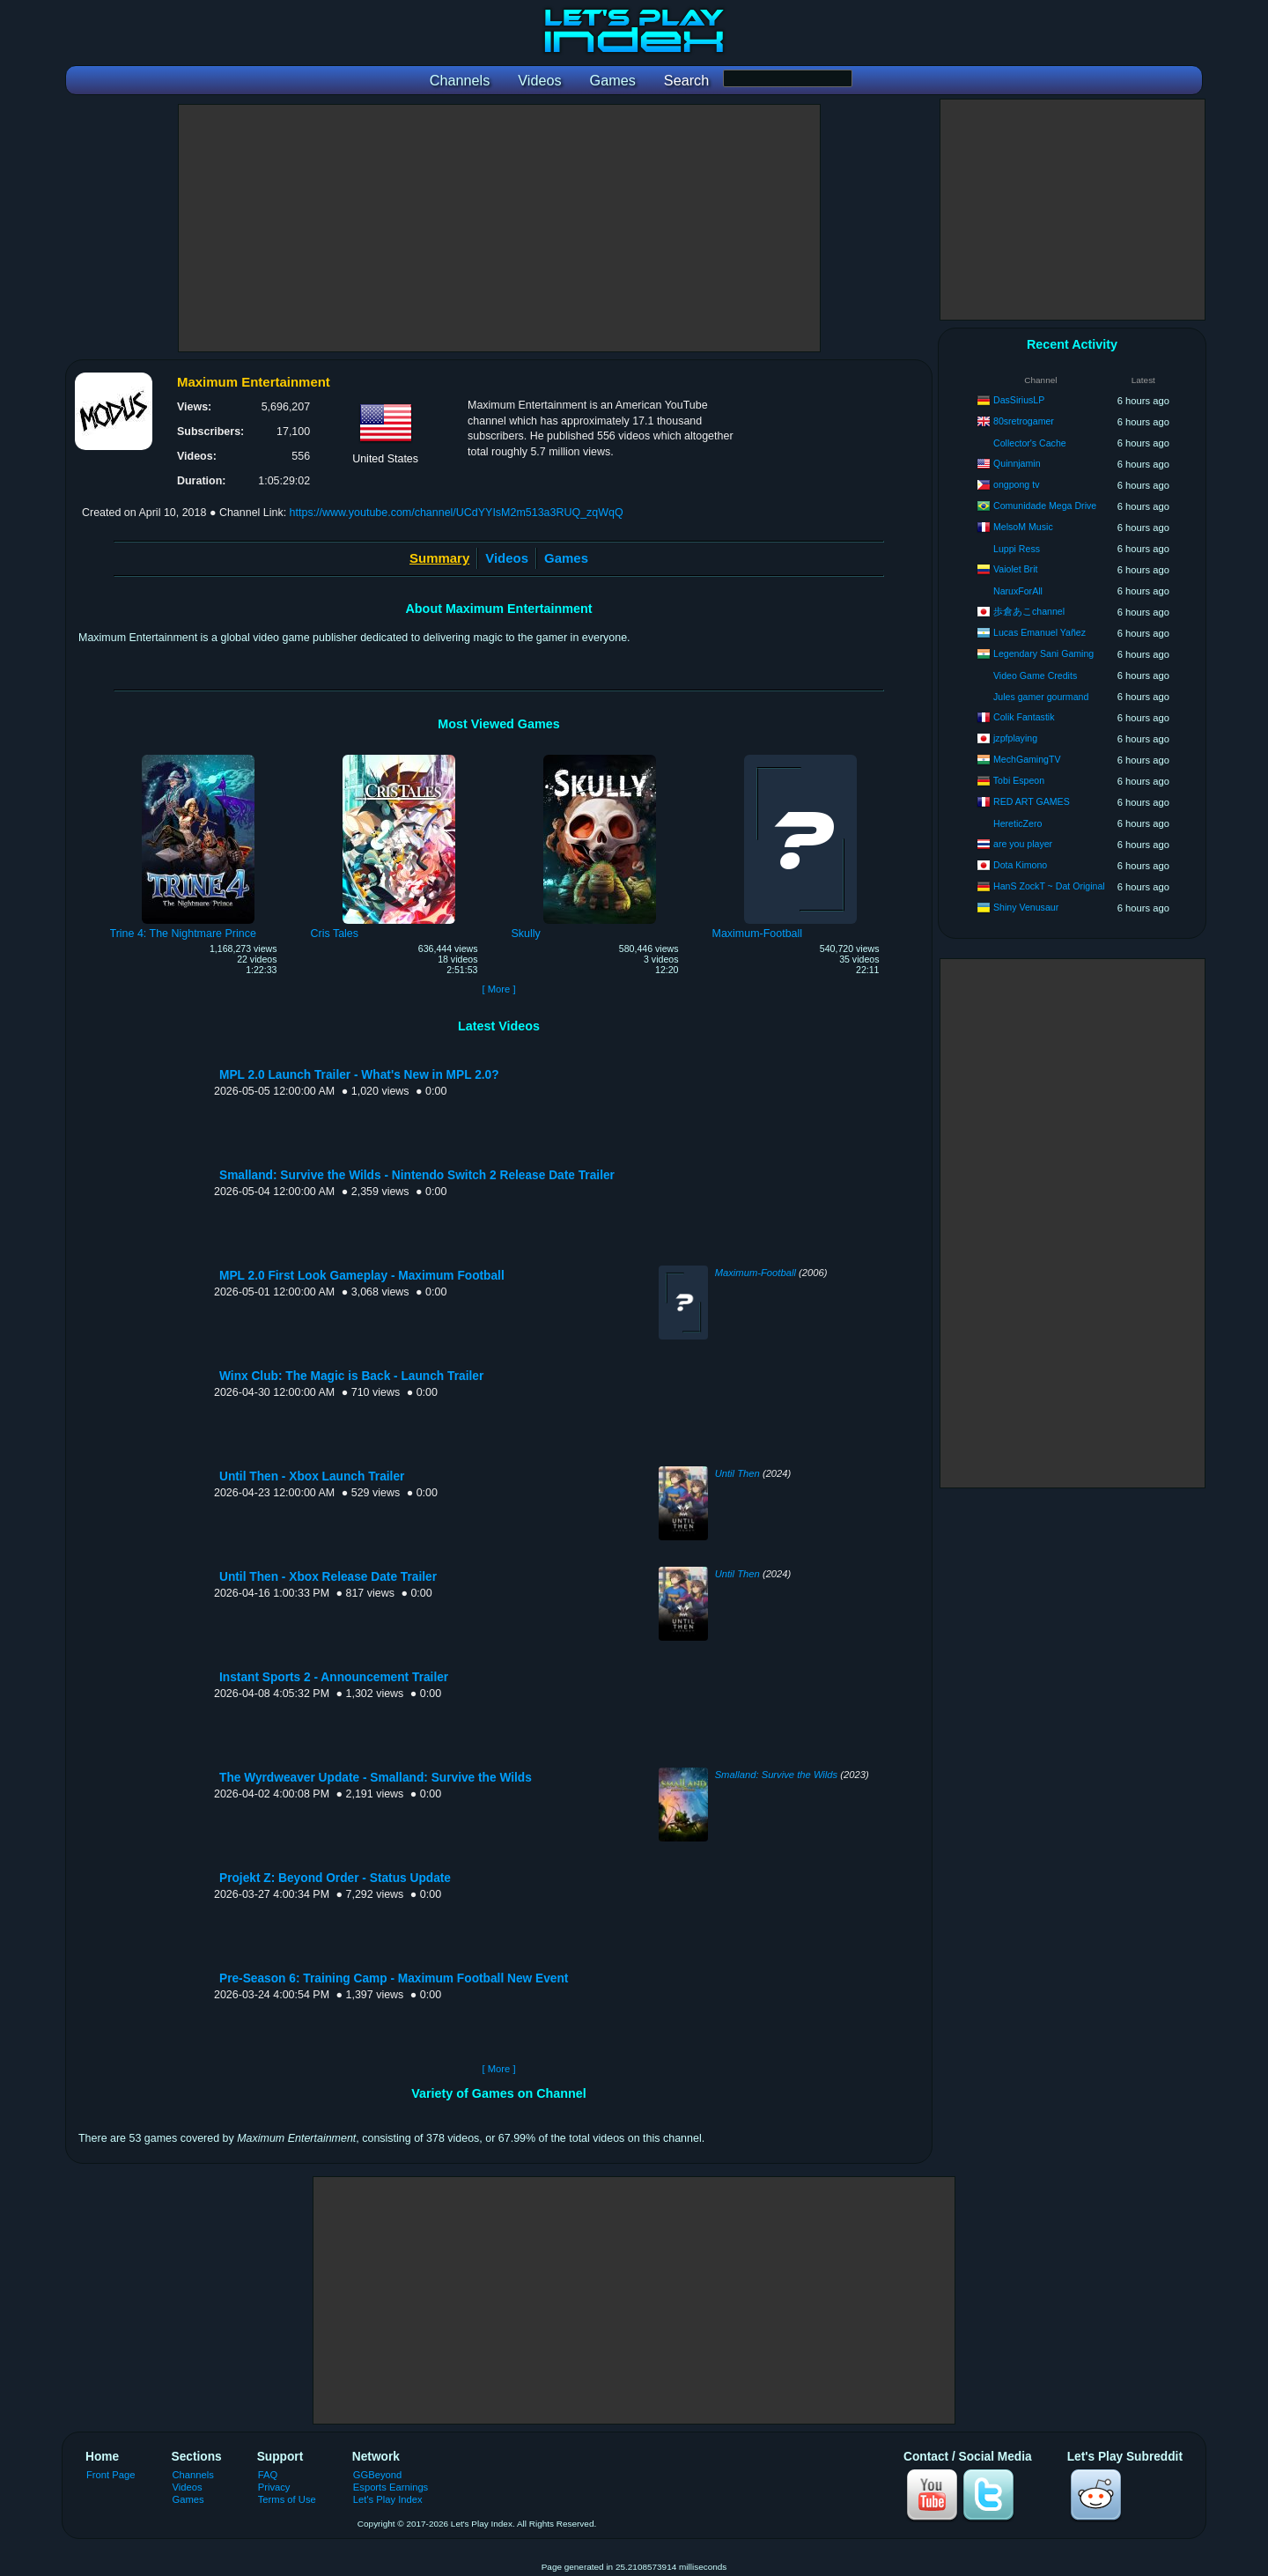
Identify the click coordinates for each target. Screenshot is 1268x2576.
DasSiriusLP (1018, 400)
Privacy (274, 2487)
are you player (1022, 843)
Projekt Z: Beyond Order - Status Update (335, 1878)
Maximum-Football (755, 1272)
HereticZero (1017, 823)
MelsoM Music (1023, 526)
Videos (506, 557)
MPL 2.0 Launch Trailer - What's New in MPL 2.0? (359, 1074)
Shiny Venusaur (1025, 907)
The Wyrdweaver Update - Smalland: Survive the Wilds (375, 1777)
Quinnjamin (1017, 463)
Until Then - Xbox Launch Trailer (311, 1476)
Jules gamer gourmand (1040, 696)
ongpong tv (1016, 484)
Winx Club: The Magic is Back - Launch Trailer (351, 1376)
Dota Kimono (1020, 865)
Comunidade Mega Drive (1044, 505)
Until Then (737, 1473)
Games (566, 557)
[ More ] (498, 989)
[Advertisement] (499, 228)
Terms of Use (287, 2499)
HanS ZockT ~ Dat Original (1049, 886)
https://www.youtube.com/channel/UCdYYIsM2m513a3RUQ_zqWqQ (456, 512)
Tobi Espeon (1018, 780)
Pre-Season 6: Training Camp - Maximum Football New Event (393, 1978)
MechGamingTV (1027, 759)
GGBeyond (377, 2474)
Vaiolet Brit (1015, 569)
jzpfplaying (1015, 738)
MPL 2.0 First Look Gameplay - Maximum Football (362, 1275)
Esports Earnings (390, 2487)
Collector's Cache (1029, 443)
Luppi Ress (1016, 548)
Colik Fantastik (1023, 717)
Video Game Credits (1035, 675)
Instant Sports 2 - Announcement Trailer (333, 1677)
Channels (193, 2474)
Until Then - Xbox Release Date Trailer (328, 1576)
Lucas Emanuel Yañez (1039, 632)
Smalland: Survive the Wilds (776, 1774)
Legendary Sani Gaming (1043, 653)
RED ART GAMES (1031, 801)
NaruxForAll (1018, 591)
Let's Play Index (388, 2499)
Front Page (111, 2474)
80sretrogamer (1023, 421)
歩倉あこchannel (1029, 611)
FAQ (267, 2474)
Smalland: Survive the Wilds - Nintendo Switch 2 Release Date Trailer (417, 1175)
